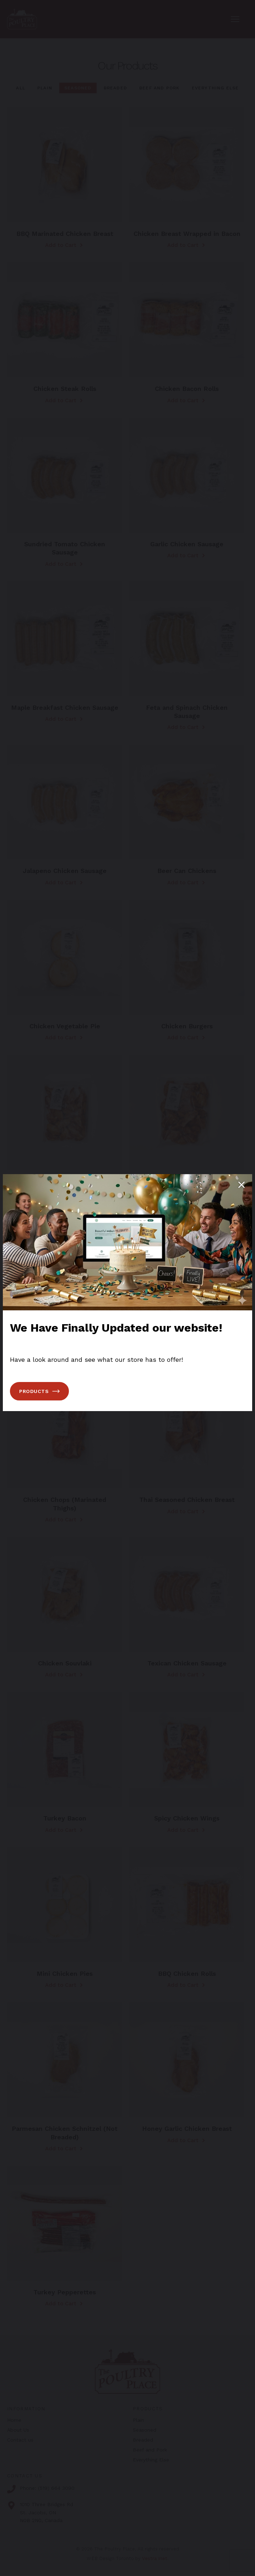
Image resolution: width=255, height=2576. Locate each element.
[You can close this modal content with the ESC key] (127, 1288)
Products (39, 1391)
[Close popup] (241, 1184)
